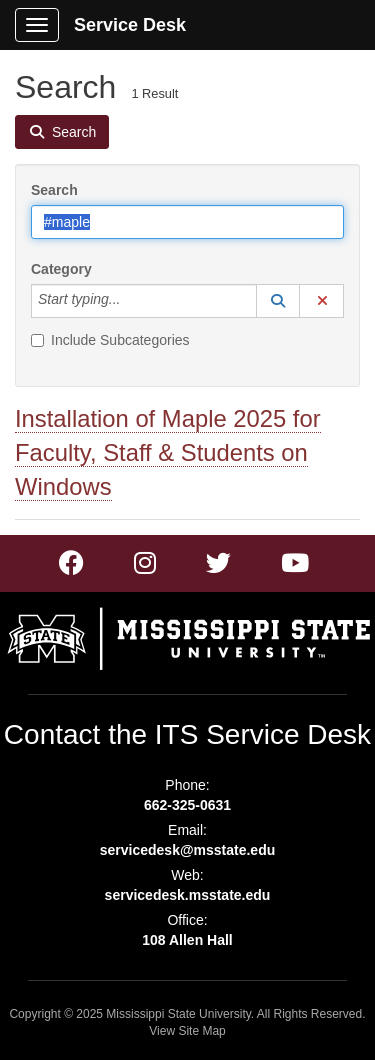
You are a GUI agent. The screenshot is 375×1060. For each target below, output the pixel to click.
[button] (278, 301)
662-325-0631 (187, 805)
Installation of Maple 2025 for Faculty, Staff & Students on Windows (168, 452)
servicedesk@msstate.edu (188, 850)
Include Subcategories (110, 340)
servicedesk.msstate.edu (188, 895)
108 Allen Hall (187, 940)
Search (54, 190)
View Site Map (187, 1031)
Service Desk (130, 25)
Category (61, 269)
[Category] (131, 301)
